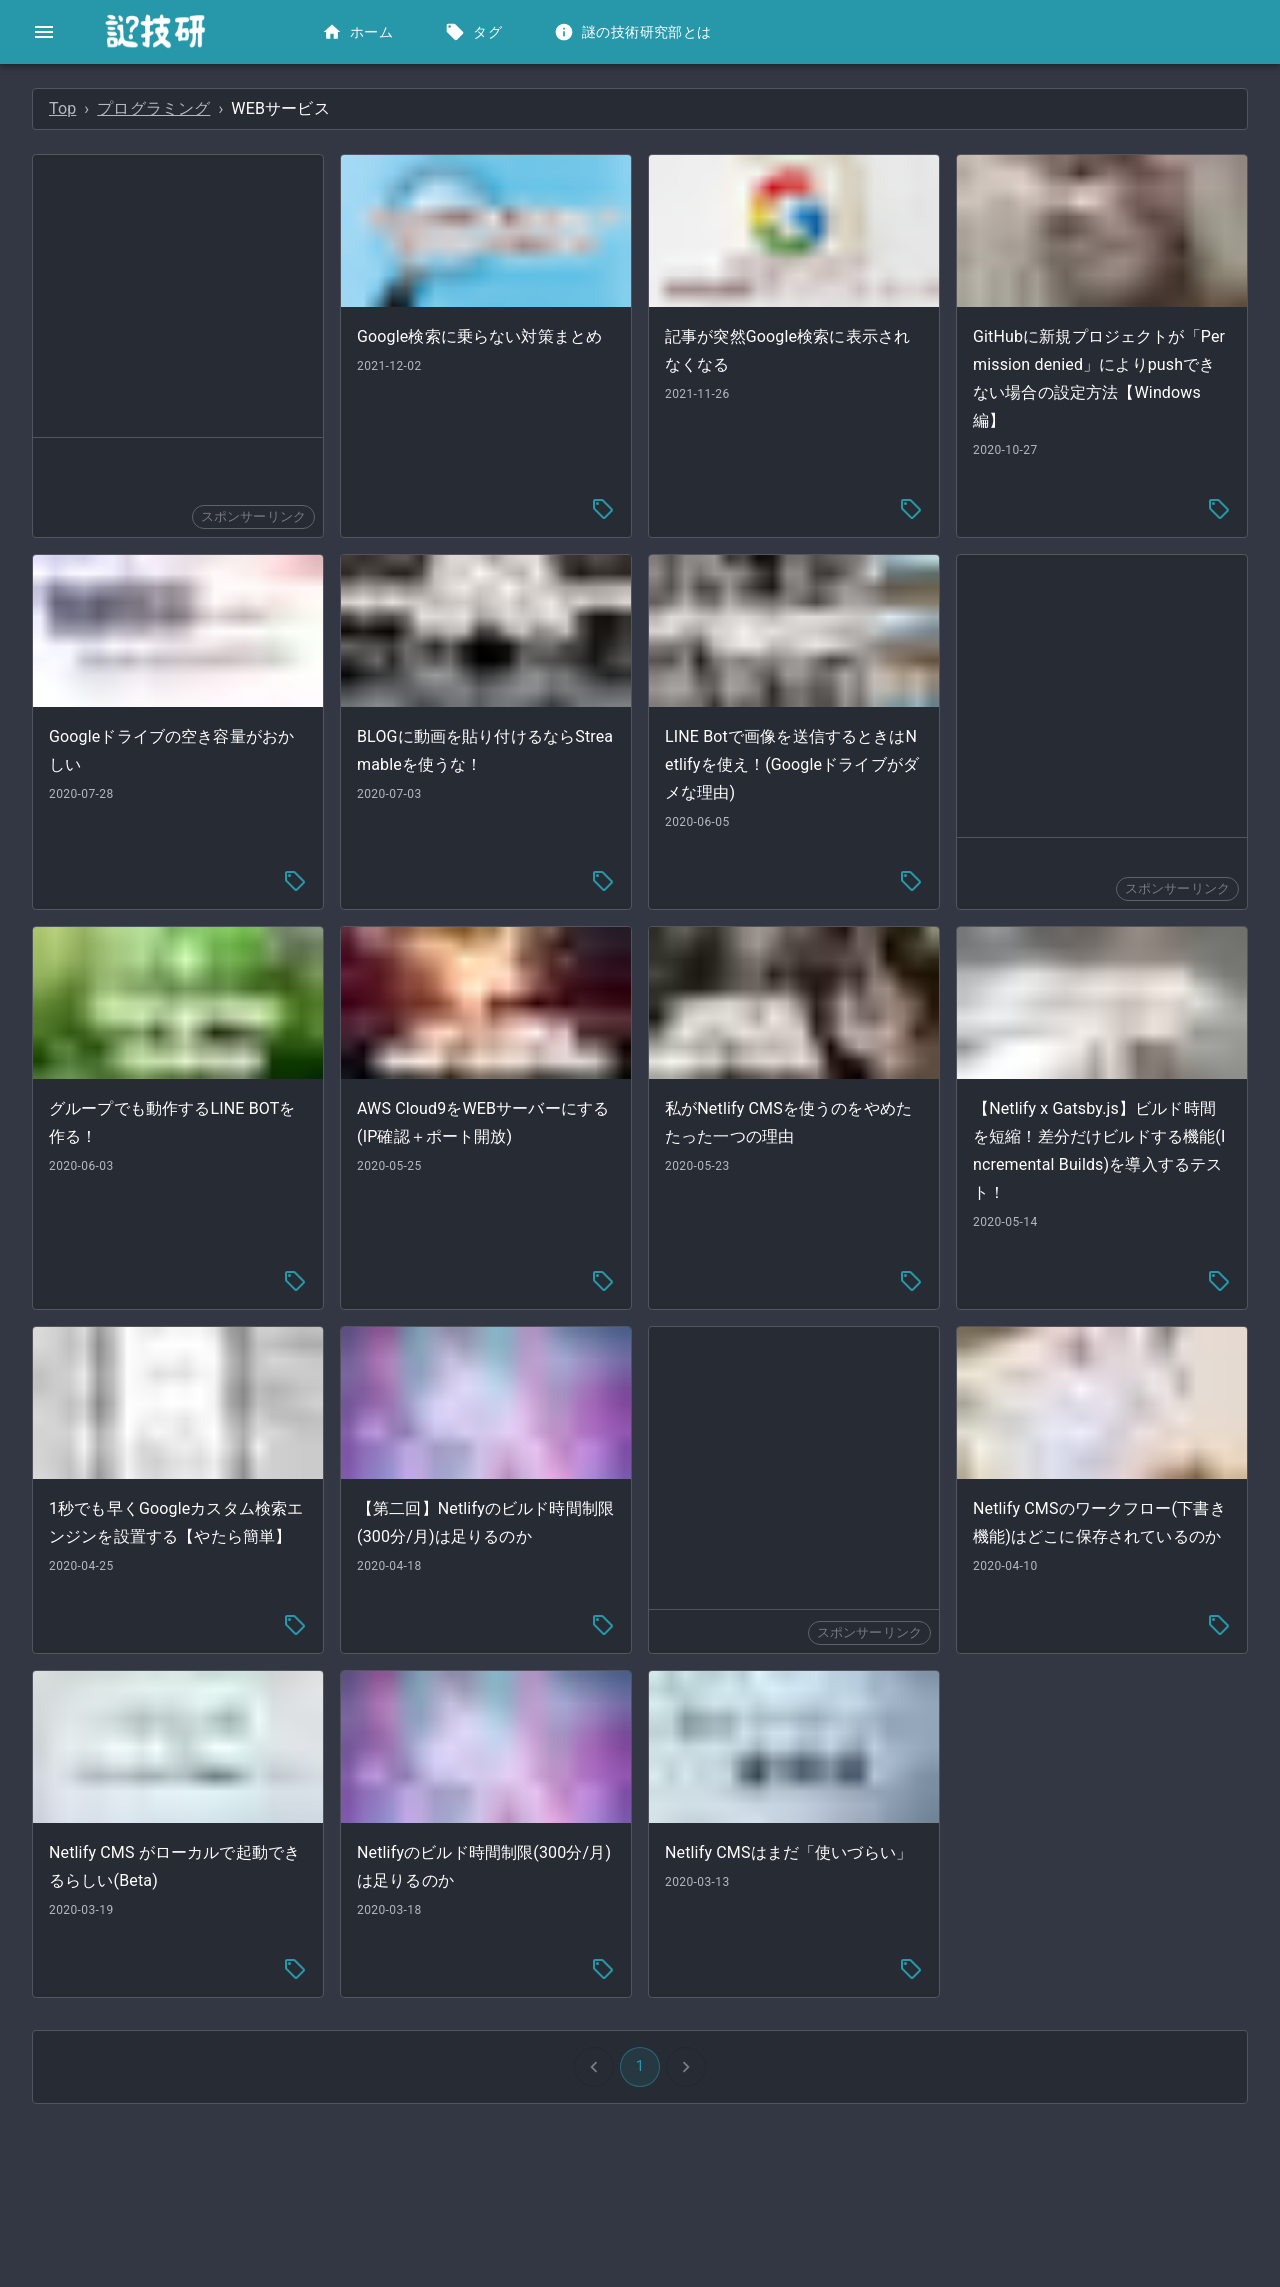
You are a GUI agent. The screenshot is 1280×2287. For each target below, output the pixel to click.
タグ (475, 32)
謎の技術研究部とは (635, 32)
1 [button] (790, 2018)
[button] (149, 96)
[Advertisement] (474, 296)
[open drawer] (44, 32)
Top (362, 108)
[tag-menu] (753, 498)
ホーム (359, 32)
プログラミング (453, 108)
